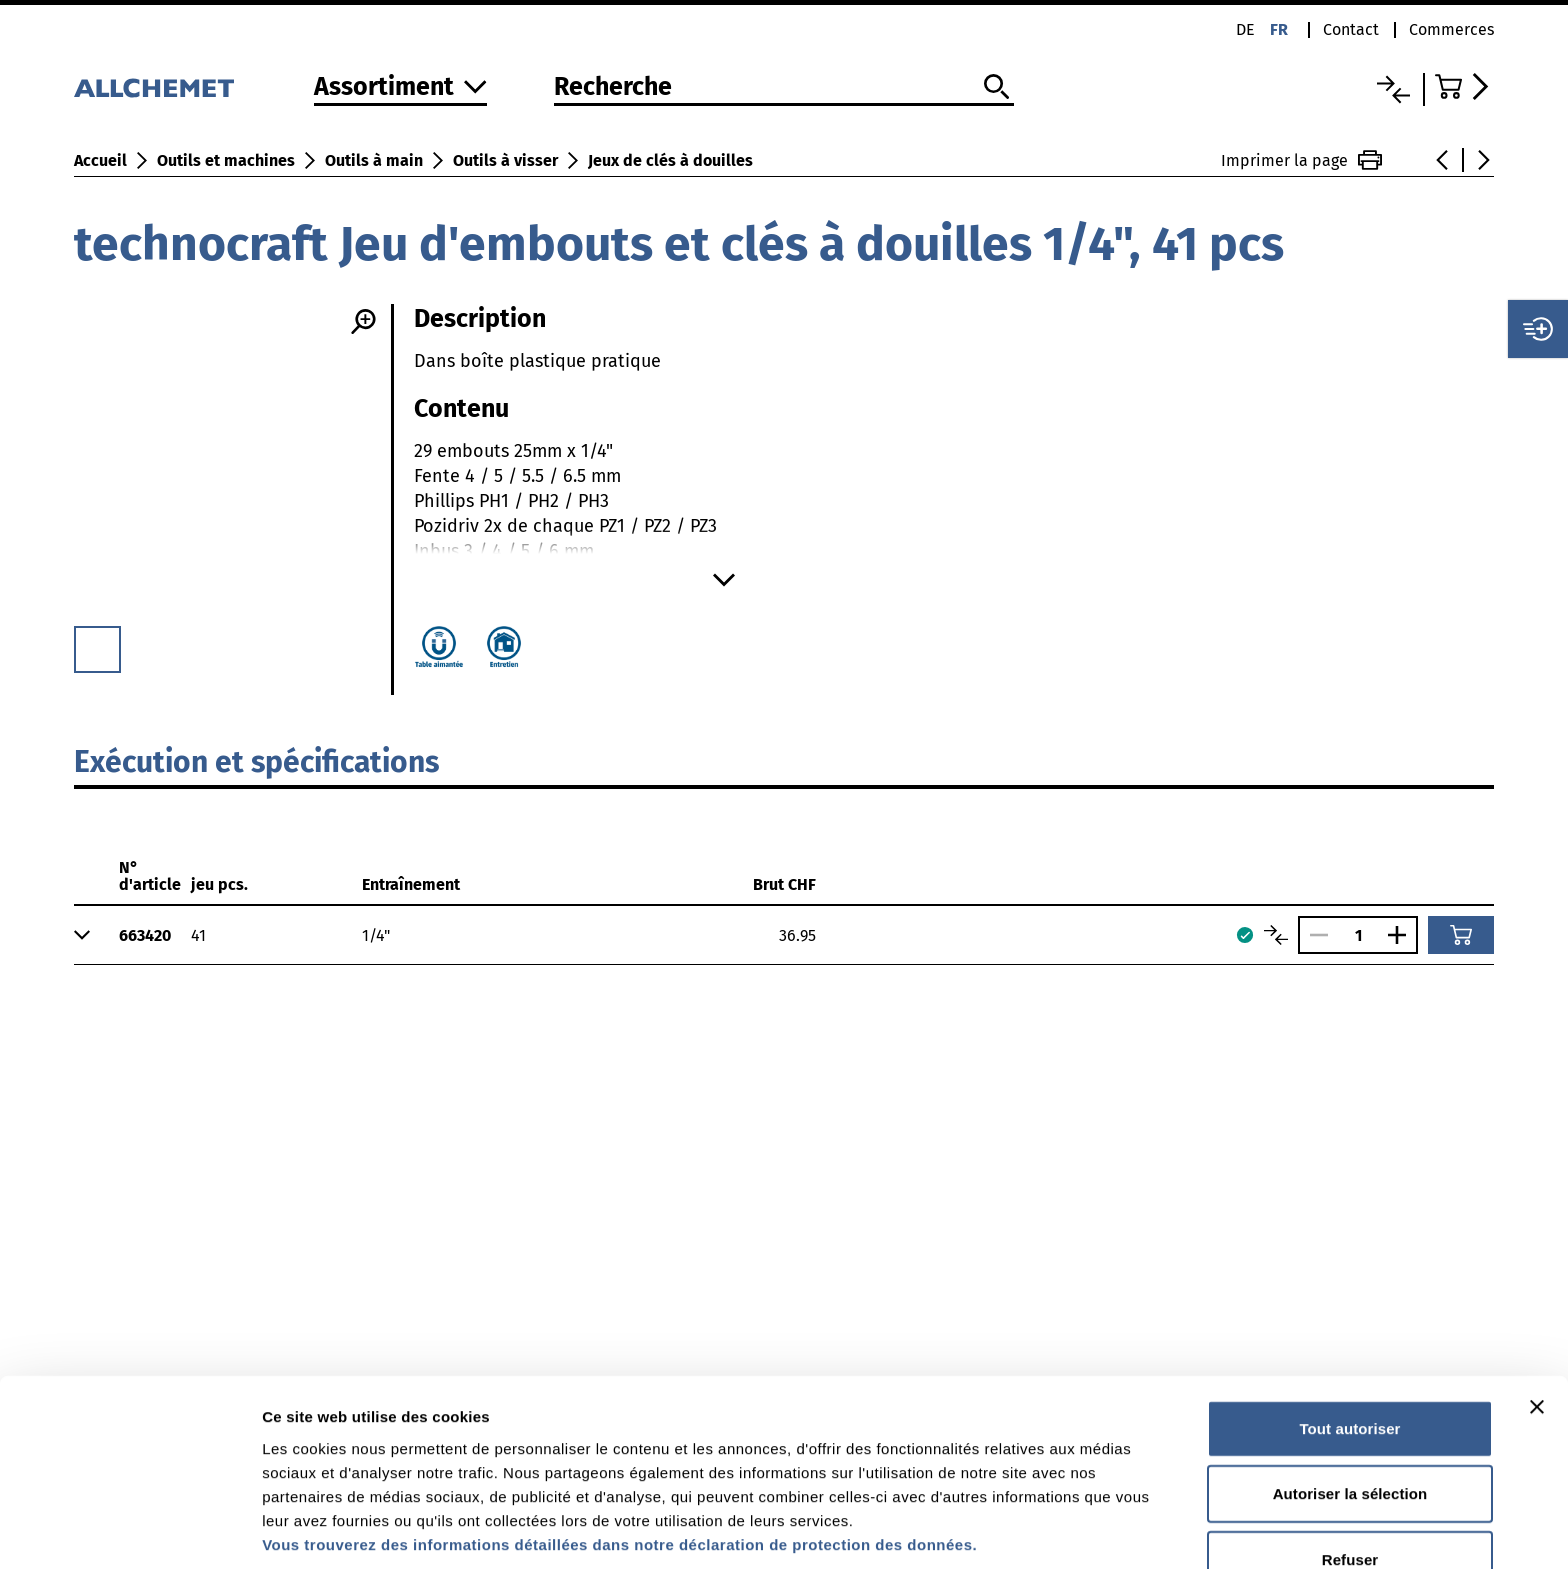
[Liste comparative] (1393, 89)
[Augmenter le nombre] (1402, 935)
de (1245, 29)
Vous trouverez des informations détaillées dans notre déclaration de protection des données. (619, 1434)
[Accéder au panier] (1464, 86)
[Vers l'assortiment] (400, 88)
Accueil (100, 160)
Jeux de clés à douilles (670, 160)
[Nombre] (1358, 935)
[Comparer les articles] (1276, 935)
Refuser (1350, 1449)
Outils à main (374, 160)
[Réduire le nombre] (1314, 935)
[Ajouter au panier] (1461, 935)
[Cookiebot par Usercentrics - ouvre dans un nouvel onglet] (129, 1530)
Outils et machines (226, 160)
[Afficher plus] (724, 580)
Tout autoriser (1349, 1318)
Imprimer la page (1301, 160)
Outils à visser (505, 160)
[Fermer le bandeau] (1537, 1297)
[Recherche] (784, 88)
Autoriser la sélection (1350, 1384)
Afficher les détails (329, 1529)
